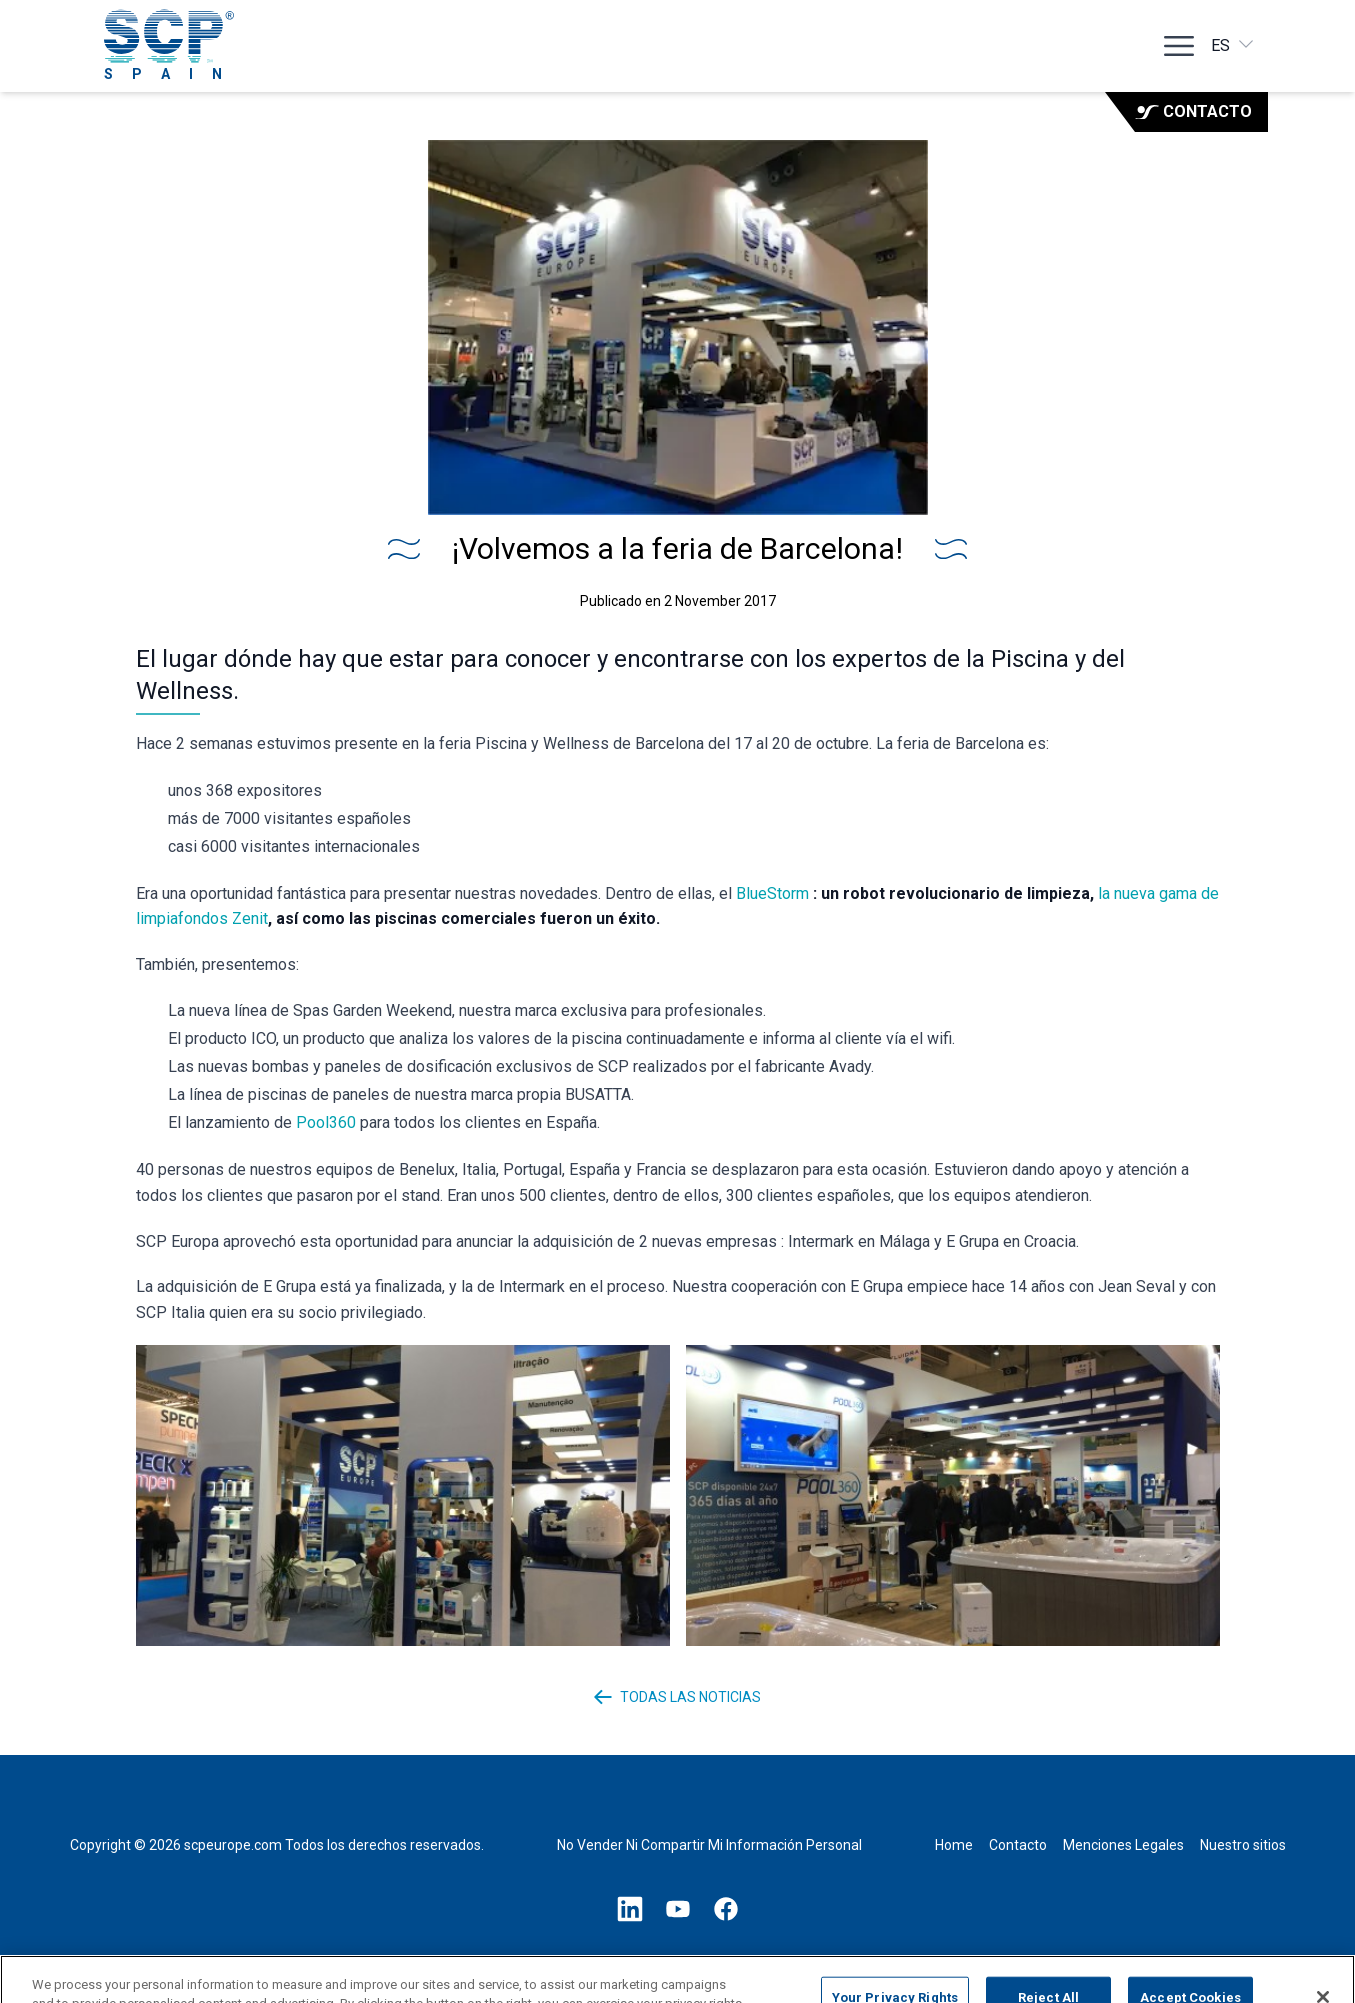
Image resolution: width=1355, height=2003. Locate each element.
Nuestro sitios (1243, 1845)
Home (954, 1845)
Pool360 (326, 1122)
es (1233, 44)
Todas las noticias (677, 1697)
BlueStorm (772, 893)
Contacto (1193, 111)
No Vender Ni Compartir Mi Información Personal (709, 1845)
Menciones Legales (1123, 1845)
